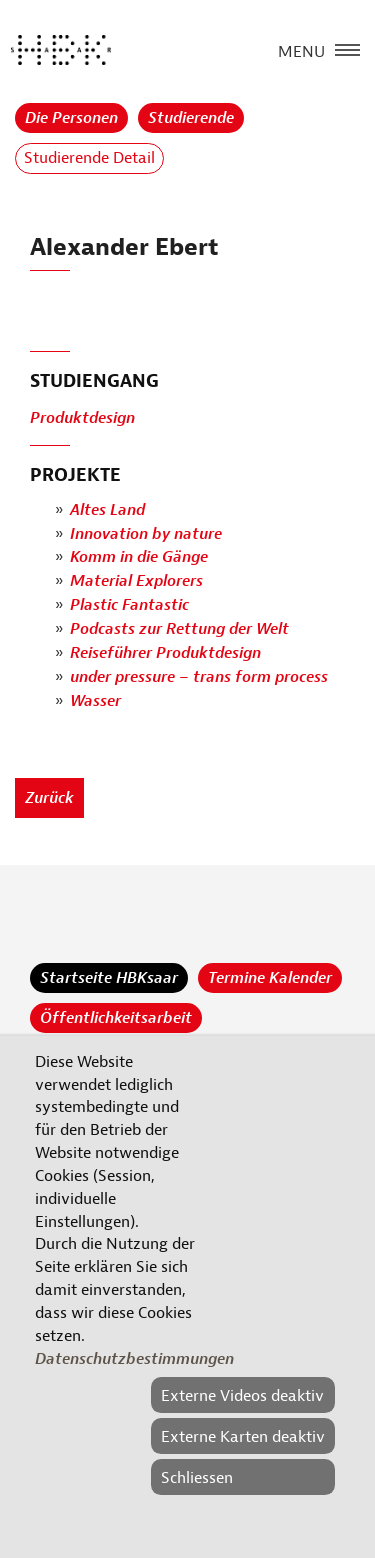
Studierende (191, 118)
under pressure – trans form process (199, 678)
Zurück (49, 798)
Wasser (95, 702)
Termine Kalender (270, 978)
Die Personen (71, 118)
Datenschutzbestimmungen (134, 1359)
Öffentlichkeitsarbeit (116, 1018)
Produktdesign (82, 418)
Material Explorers (136, 582)
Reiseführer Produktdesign (165, 654)
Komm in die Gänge (139, 558)
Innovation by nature (146, 534)
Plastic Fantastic (129, 606)
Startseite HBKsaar (109, 978)
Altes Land (107, 510)
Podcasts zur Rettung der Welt (179, 630)
